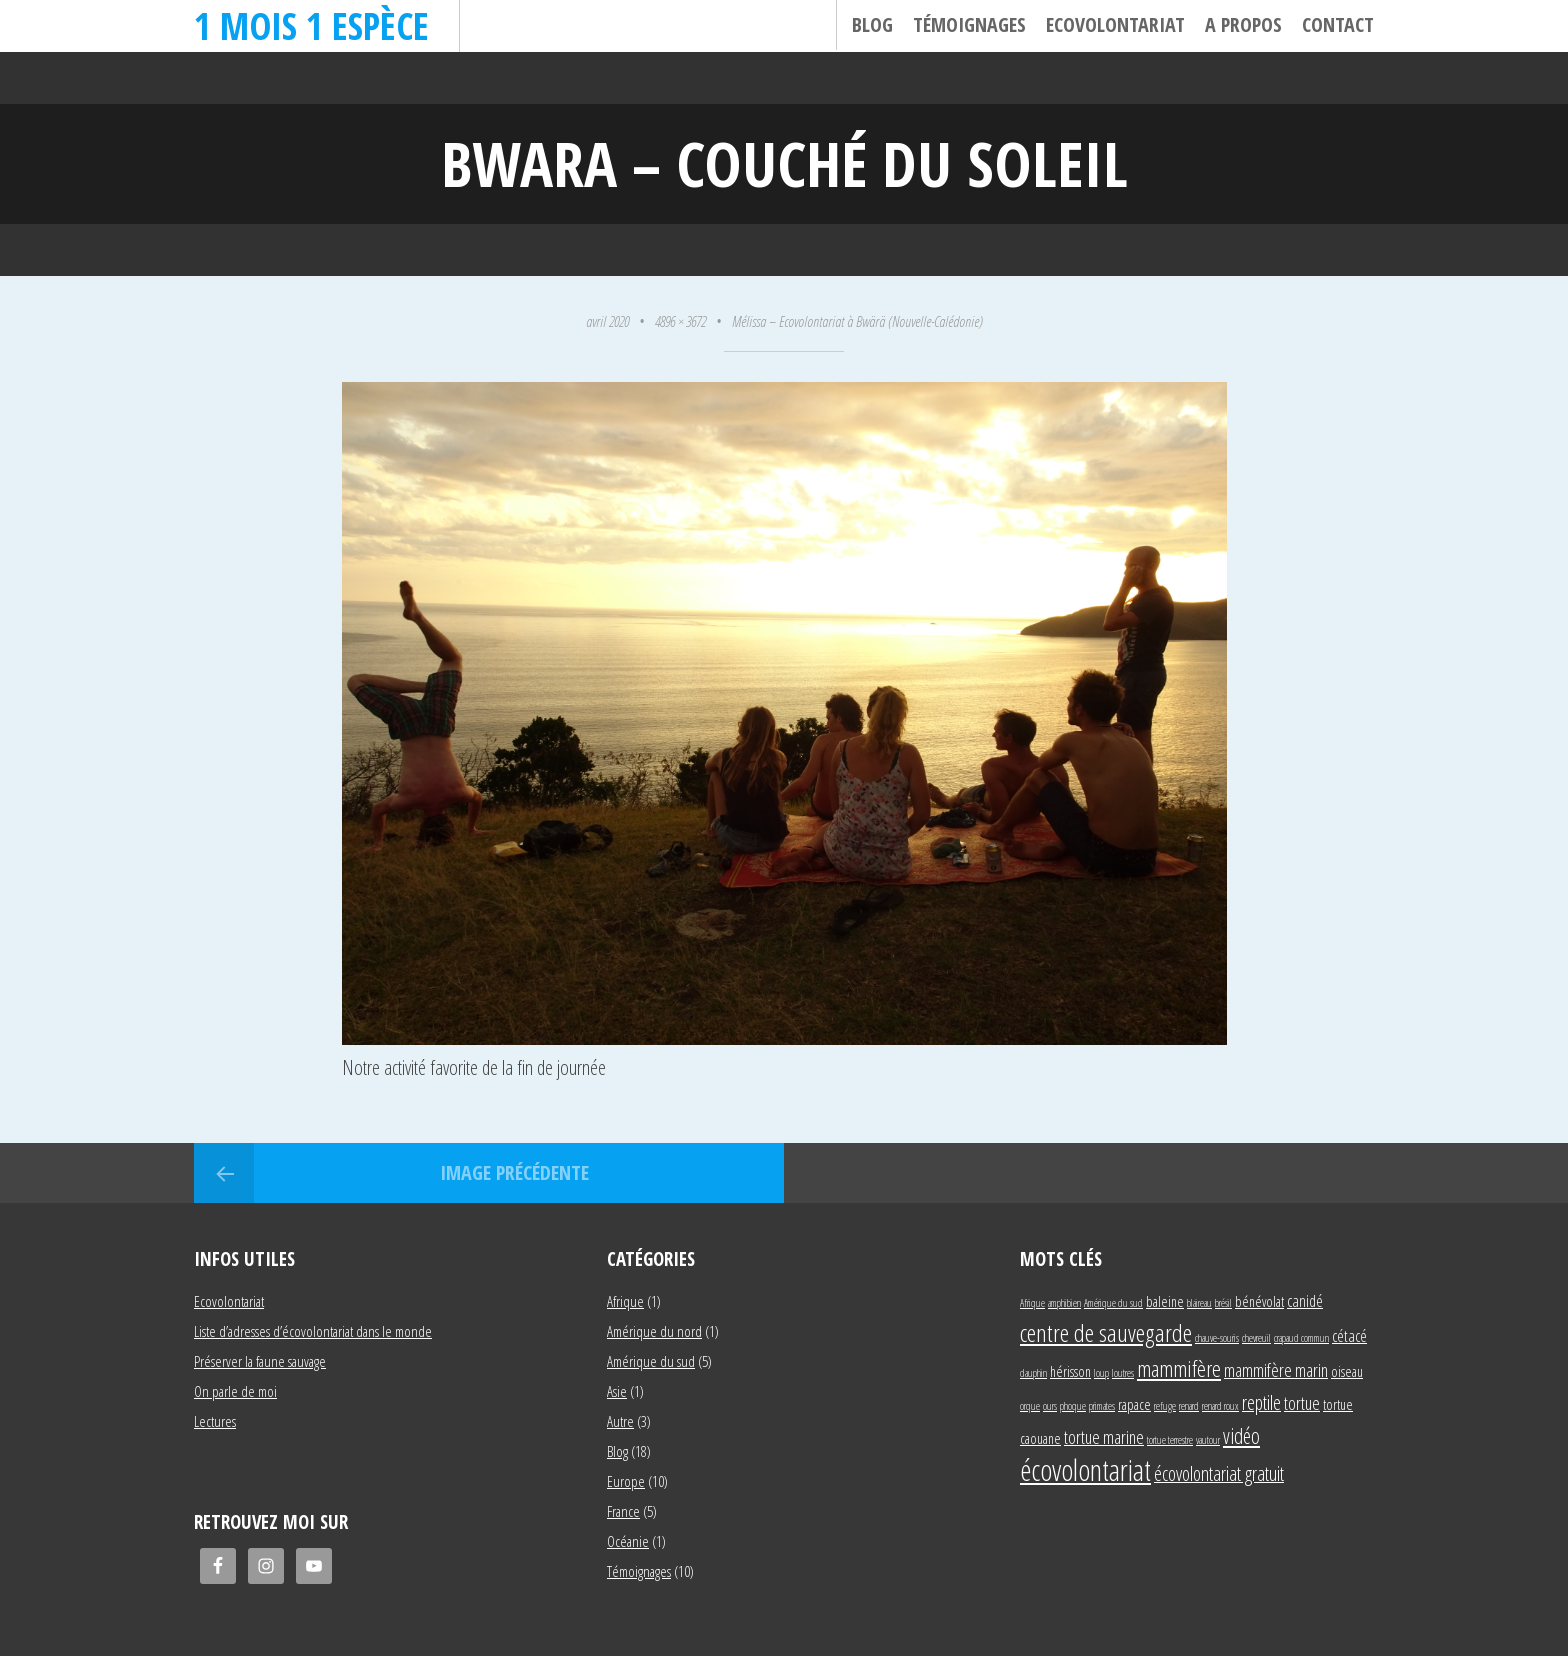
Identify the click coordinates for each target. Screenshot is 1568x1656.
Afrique (625, 1301)
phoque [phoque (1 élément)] (1073, 1406)
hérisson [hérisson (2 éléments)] (1070, 1371)
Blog (872, 24)
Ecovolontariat (1115, 24)
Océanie (628, 1541)
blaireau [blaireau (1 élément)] (1199, 1303)
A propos (1243, 24)
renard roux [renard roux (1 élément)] (1220, 1406)
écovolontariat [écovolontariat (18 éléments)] (1085, 1470)
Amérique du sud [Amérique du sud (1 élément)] (1113, 1303)
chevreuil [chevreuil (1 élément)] (1256, 1338)
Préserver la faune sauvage (260, 1361)
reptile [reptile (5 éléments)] (1261, 1402)
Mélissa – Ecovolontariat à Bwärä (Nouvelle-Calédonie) (857, 321)
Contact (1338, 24)
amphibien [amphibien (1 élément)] (1064, 1303)
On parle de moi (235, 1391)
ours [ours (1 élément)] (1050, 1406)
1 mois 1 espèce (311, 25)
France (623, 1511)
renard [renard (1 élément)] (1189, 1406)
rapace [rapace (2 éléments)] (1134, 1404)
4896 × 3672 (680, 321)
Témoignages (969, 24)
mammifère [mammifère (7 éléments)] (1179, 1368)
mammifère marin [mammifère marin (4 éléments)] (1276, 1369)
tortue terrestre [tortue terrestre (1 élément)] (1170, 1440)
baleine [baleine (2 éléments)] (1165, 1301)
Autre (620, 1421)
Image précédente (514, 1172)
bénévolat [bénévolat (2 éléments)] (1259, 1301)
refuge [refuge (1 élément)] (1165, 1406)
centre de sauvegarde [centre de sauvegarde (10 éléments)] (1106, 1332)
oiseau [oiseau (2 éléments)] (1347, 1371)
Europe (626, 1481)
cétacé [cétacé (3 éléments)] (1349, 1335)
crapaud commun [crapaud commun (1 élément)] (1301, 1338)
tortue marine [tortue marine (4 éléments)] (1104, 1436)
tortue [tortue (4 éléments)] (1302, 1402)
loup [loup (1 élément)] (1101, 1373)
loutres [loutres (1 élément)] (1123, 1373)
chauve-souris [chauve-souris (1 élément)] (1217, 1338)
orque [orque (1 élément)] (1030, 1406)
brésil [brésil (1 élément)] (1223, 1303)
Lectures (215, 1421)
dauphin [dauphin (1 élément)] (1033, 1373)
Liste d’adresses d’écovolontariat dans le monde (313, 1331)
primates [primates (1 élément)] (1102, 1406)
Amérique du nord (654, 1331)
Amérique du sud (651, 1361)
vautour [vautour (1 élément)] (1208, 1440)
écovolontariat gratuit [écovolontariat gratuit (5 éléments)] (1219, 1473)
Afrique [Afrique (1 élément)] (1032, 1303)
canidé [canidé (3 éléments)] (1305, 1300)
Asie (617, 1391)
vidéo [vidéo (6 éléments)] (1241, 1435)
